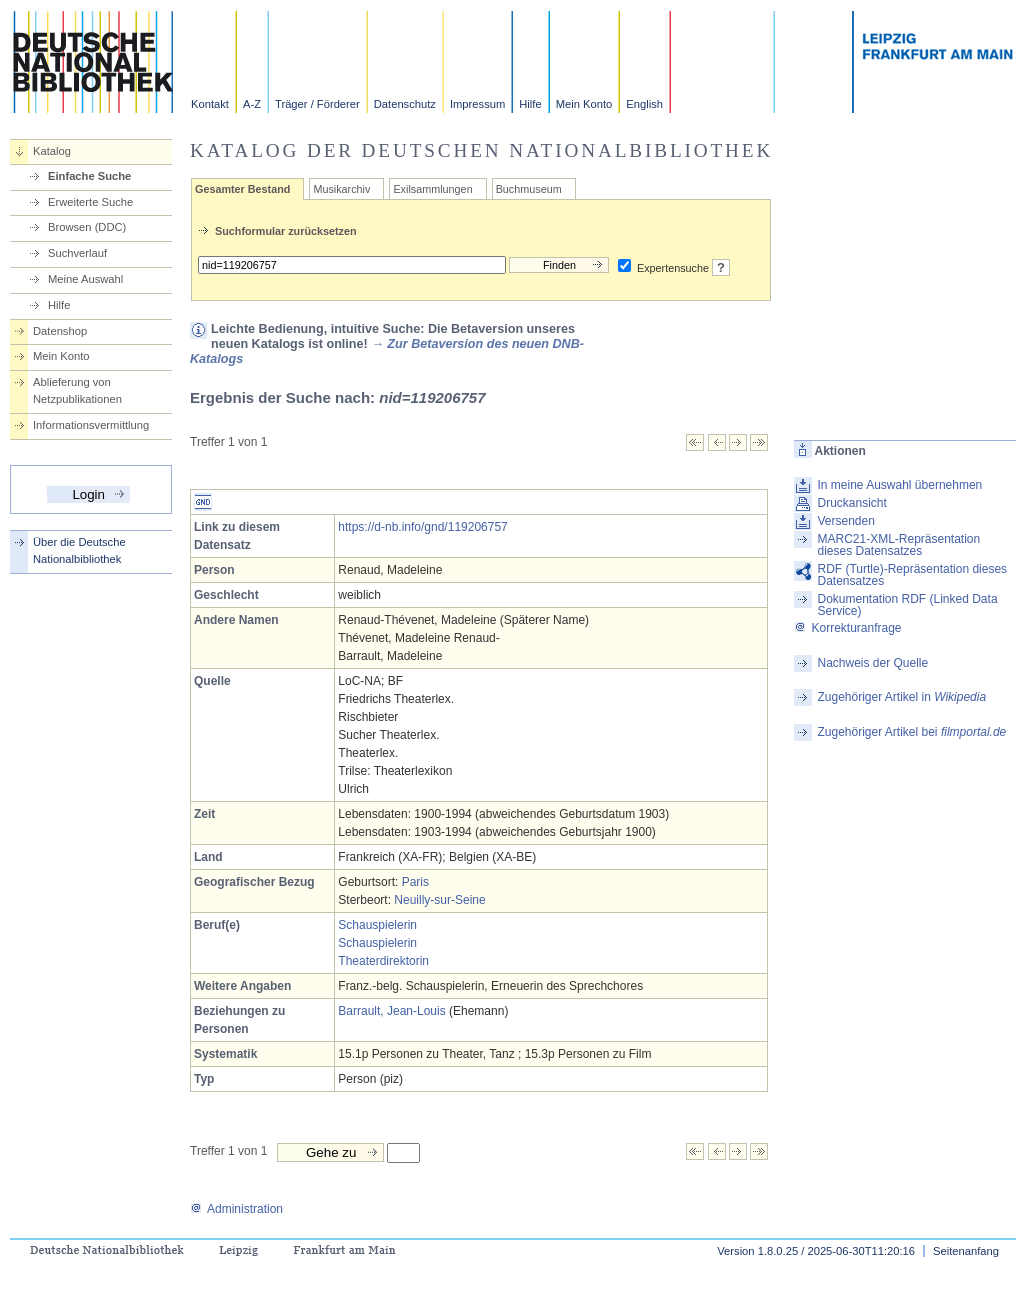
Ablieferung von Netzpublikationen (77, 390)
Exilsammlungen (432, 189)
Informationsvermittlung (91, 425)
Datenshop (60, 331)
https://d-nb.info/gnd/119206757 (422, 527)
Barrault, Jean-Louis (391, 1011)
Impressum (477, 104)
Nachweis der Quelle (872, 663)
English (644, 104)
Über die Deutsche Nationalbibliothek (79, 550)
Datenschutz (405, 104)
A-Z (252, 104)
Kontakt (210, 104)
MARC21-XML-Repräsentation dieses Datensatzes (898, 545)
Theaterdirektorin (383, 961)
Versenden (845, 521)
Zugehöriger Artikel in (901, 697)
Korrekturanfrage (847, 628)
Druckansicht (851, 503)
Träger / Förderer (317, 104)
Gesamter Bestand (242, 189)
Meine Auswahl (85, 279)
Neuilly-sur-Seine (439, 900)
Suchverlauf (77, 253)
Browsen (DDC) (87, 227)
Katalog (52, 151)
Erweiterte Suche (90, 202)
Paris (415, 882)
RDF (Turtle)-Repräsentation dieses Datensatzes (912, 575)
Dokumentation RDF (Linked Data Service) (907, 605)
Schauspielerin (377, 925)
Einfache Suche (89, 176)
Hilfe (530, 104)
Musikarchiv (341, 189)
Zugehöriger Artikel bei (911, 732)
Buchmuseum (529, 189)
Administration (236, 1209)
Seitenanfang (966, 1251)
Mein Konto (584, 104)
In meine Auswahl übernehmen (899, 485)
